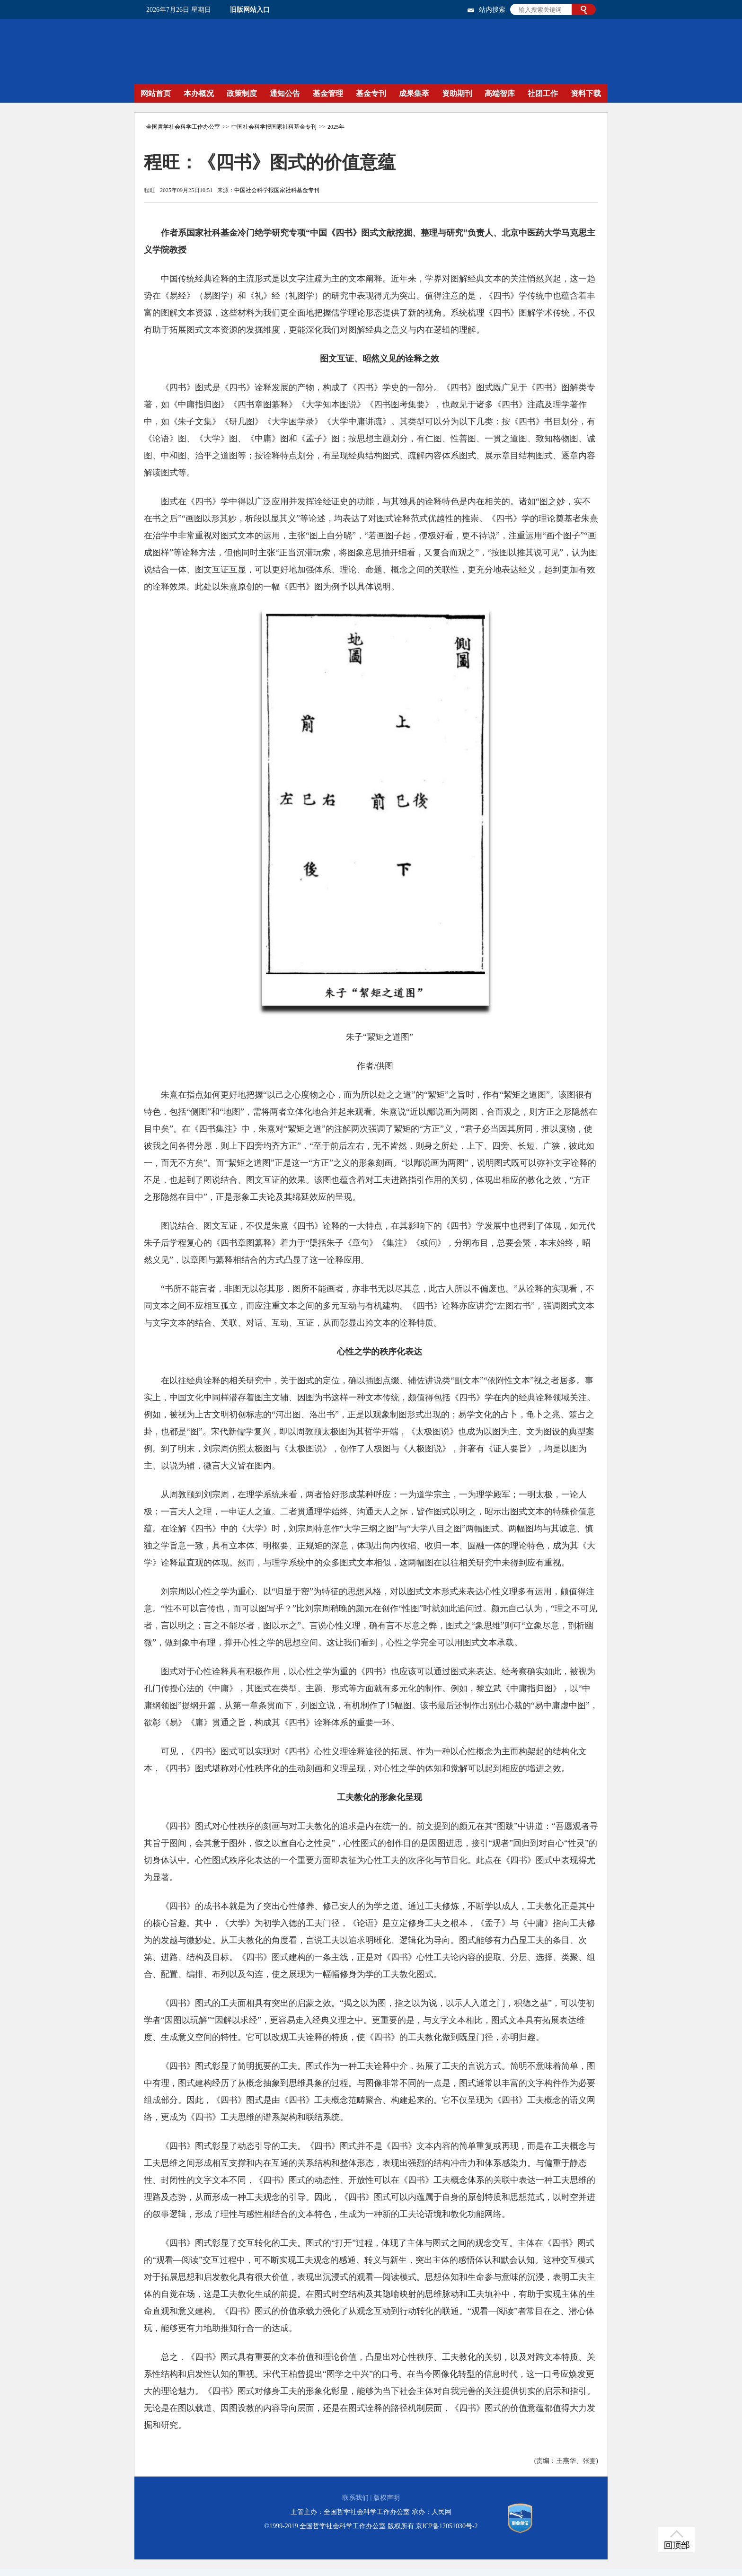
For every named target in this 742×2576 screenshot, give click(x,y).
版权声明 (386, 2497)
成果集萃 (414, 93)
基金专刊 (371, 93)
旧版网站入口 (250, 9)
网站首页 (156, 93)
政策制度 (242, 93)
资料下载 (586, 93)
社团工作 (543, 93)
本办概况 (199, 93)
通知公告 (285, 93)
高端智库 (500, 93)
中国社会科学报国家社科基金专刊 (274, 126)
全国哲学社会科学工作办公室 (183, 126)
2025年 (335, 126)
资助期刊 (457, 93)
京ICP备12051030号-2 (446, 2526)
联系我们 (355, 2497)
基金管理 (328, 93)
